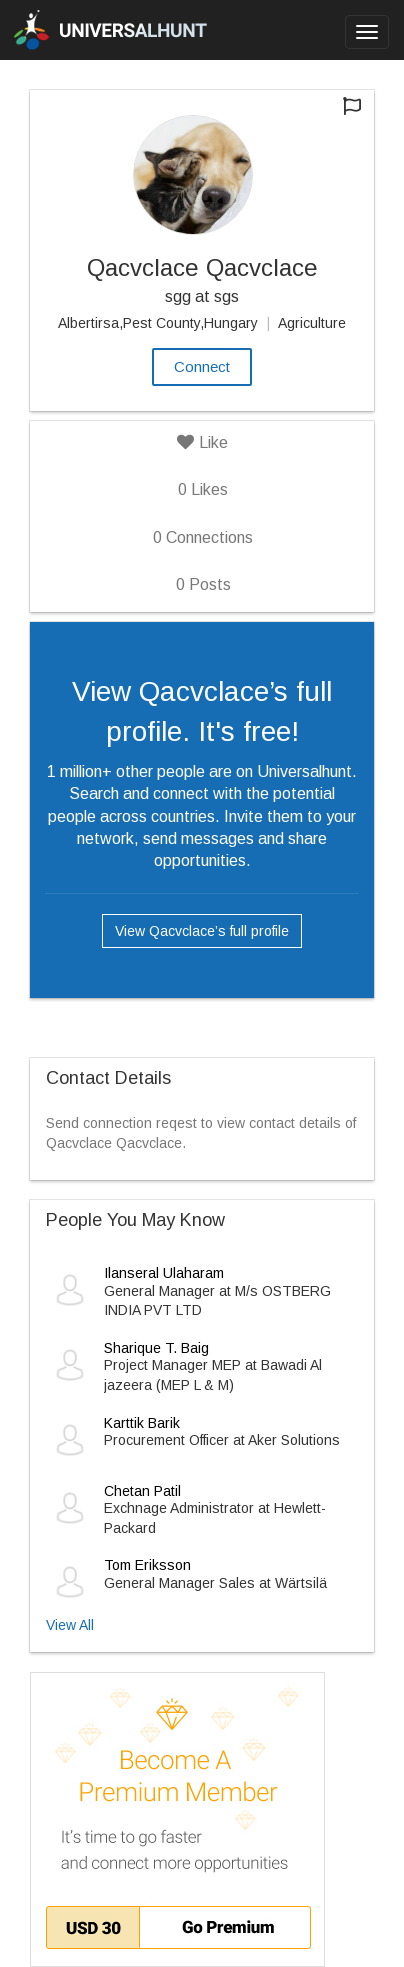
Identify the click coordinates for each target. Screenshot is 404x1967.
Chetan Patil (142, 1491)
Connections (203, 537)
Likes (203, 489)
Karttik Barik (142, 1423)
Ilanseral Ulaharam (164, 1273)
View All (70, 1625)
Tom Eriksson (147, 1565)
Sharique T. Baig (156, 1348)
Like (202, 442)
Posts (203, 584)
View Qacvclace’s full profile (202, 931)
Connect (202, 366)
